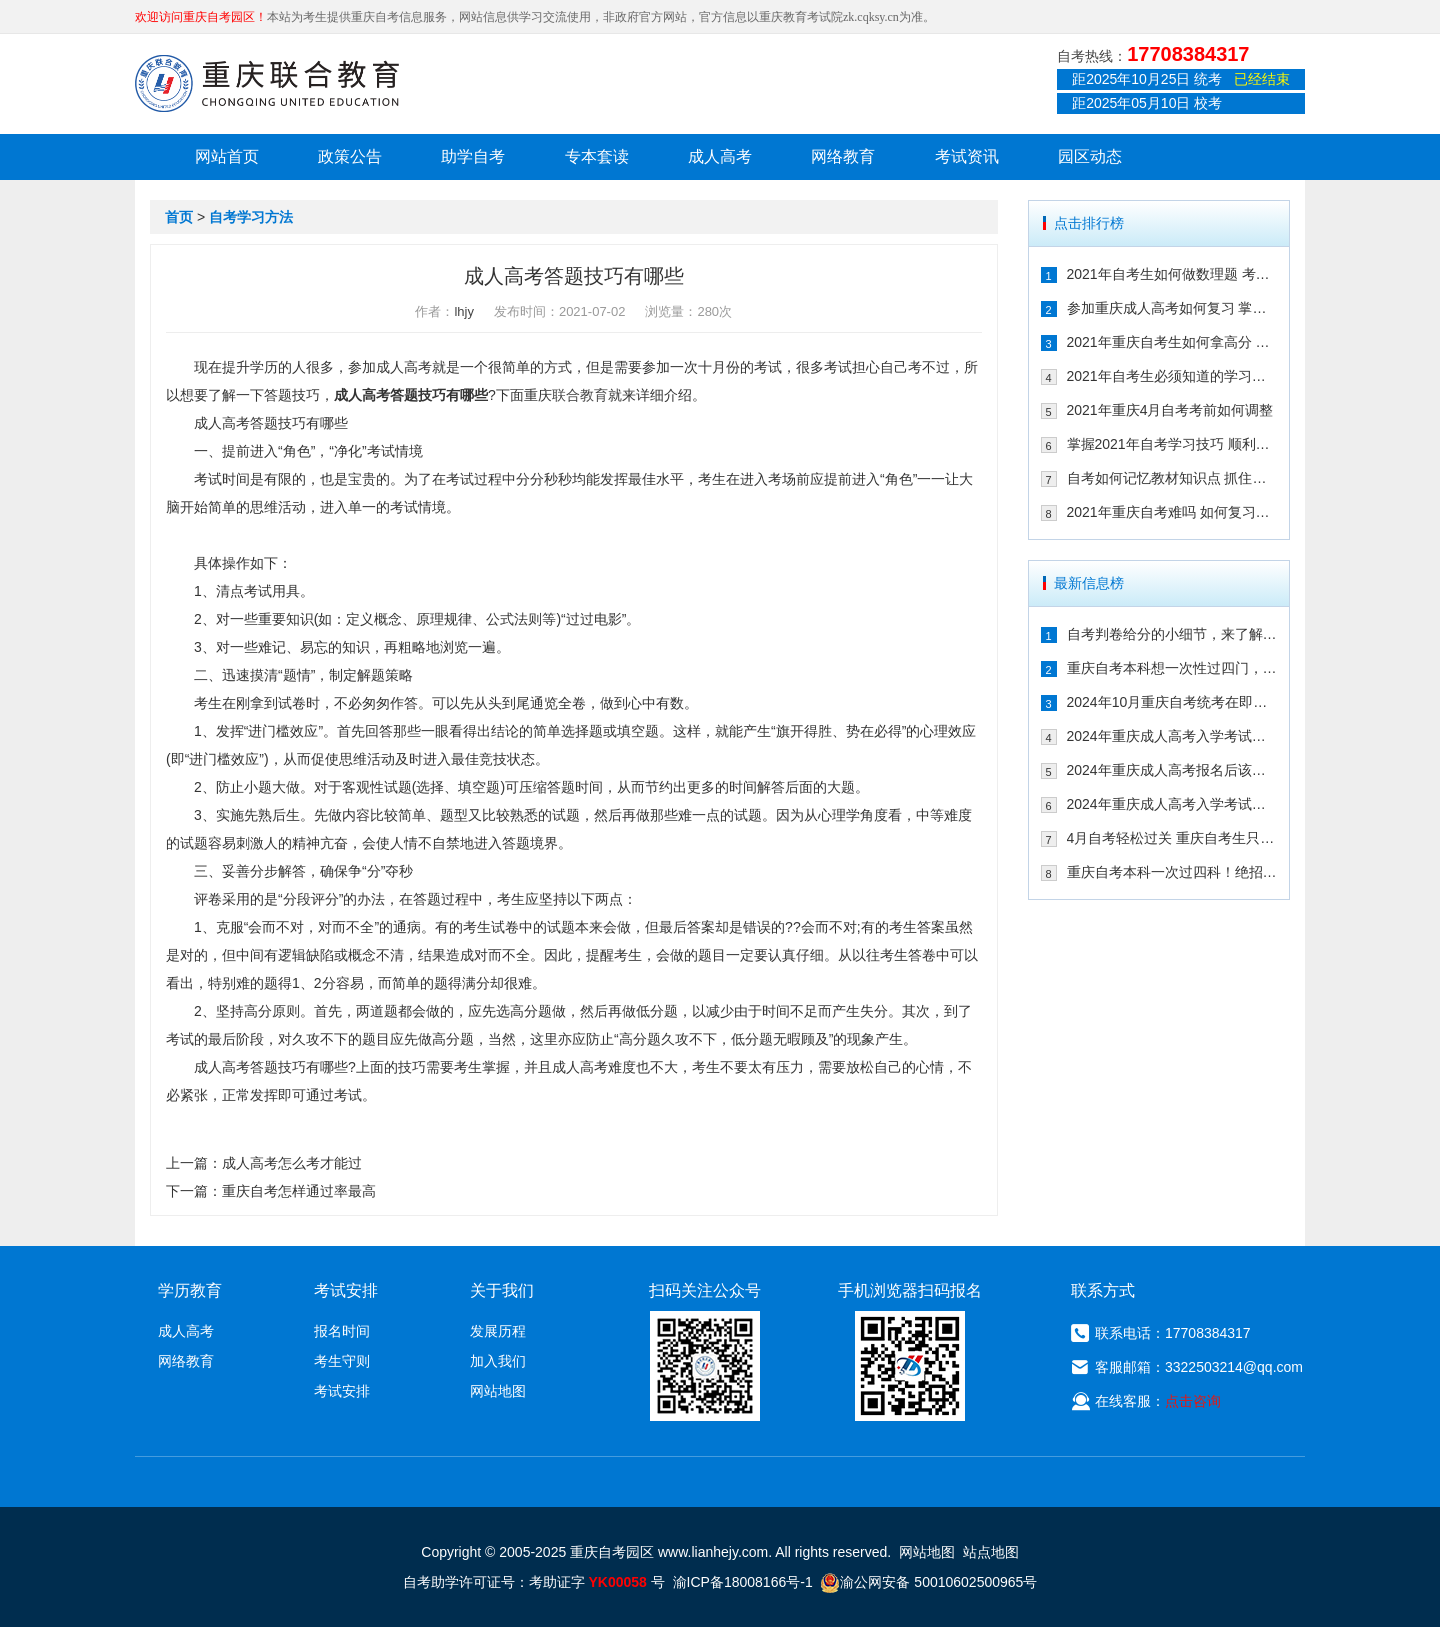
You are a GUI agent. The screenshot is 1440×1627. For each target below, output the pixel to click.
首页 (179, 217)
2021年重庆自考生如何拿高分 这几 (1172, 342)
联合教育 (580, 395)
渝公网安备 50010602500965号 (928, 1582)
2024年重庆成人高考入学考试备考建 (1172, 804)
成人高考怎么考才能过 (292, 1163)
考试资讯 (967, 156)
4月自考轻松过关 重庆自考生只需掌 (1172, 838)
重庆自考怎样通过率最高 (299, 1191)
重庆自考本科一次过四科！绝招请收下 (1172, 872)
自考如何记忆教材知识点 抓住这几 (1172, 478)
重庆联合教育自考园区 (267, 83)
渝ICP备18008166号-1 (743, 1582)
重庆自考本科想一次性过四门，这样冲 (1172, 668)
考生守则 (342, 1361)
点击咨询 (1193, 1401)
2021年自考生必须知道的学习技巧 (1172, 376)
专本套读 (597, 156)
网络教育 (843, 156)
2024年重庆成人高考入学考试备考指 (1172, 736)
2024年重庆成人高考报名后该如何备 (1172, 770)
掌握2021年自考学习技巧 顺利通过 (1172, 444)
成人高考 (720, 156)
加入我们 (498, 1361)
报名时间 (342, 1331)
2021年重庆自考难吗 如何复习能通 (1172, 512)
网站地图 (498, 1391)
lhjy (464, 311)
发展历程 (498, 1331)
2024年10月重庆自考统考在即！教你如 (1172, 702)
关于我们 (502, 1290)
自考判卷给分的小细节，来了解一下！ (1172, 634)
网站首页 (227, 156)
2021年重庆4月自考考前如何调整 (1170, 410)
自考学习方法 (251, 217)
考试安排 (342, 1391)
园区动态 (1090, 156)
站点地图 (991, 1552)
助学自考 (473, 156)
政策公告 (350, 156)
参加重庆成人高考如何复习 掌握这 (1172, 308)
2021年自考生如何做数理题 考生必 (1172, 274)
